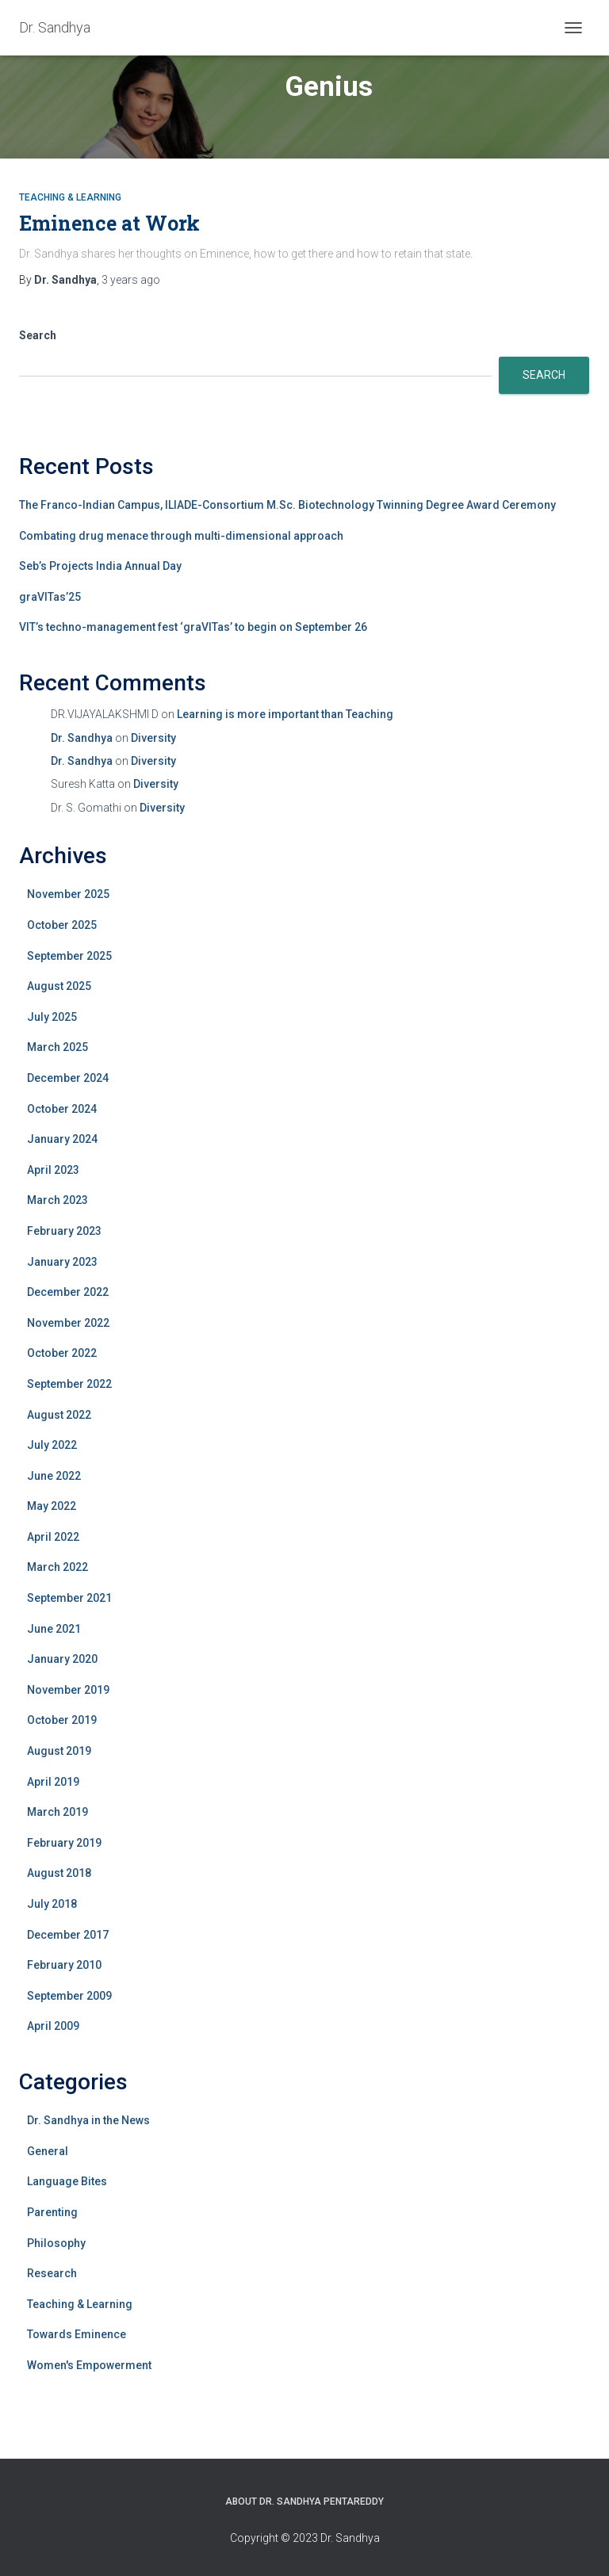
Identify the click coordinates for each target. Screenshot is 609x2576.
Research (52, 2273)
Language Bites (67, 2181)
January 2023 (62, 1262)
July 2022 (52, 1445)
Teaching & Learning (70, 197)
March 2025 (57, 1047)
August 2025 (59, 986)
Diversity (153, 738)
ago (131, 279)
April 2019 (53, 1781)
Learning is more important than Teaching (285, 714)
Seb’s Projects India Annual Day (100, 566)
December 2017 (68, 1934)
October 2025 (62, 925)
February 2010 (64, 1965)
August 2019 (59, 1751)
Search (37, 335)
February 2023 (64, 1231)
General (47, 2151)
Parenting (52, 2212)
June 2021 (54, 1628)
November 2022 (68, 1323)
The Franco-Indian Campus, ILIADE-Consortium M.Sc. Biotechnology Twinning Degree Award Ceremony (287, 505)
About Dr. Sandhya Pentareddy (304, 2501)
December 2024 (68, 1078)
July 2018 (52, 1904)
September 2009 (69, 1995)
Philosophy (56, 2243)
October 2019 (62, 1720)
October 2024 (62, 1109)
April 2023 (53, 1170)
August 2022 (59, 1414)
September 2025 (69, 956)
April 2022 (53, 1537)
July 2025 (52, 1017)
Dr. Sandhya (82, 738)
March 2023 (57, 1200)
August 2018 (59, 1873)
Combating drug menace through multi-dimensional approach (181, 535)
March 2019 (57, 1812)
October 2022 (62, 1353)
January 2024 (62, 1139)
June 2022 (54, 1476)
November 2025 (68, 894)
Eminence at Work (109, 223)
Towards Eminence (76, 2334)
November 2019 (68, 1690)
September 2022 (69, 1384)
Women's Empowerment (89, 2365)
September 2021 (69, 1598)
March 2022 (57, 1567)
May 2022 (51, 1506)
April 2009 (53, 2026)
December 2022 (68, 1292)
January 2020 (62, 1659)
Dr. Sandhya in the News (88, 2120)
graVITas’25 (50, 596)
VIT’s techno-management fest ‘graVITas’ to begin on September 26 (193, 627)
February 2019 (64, 1842)
